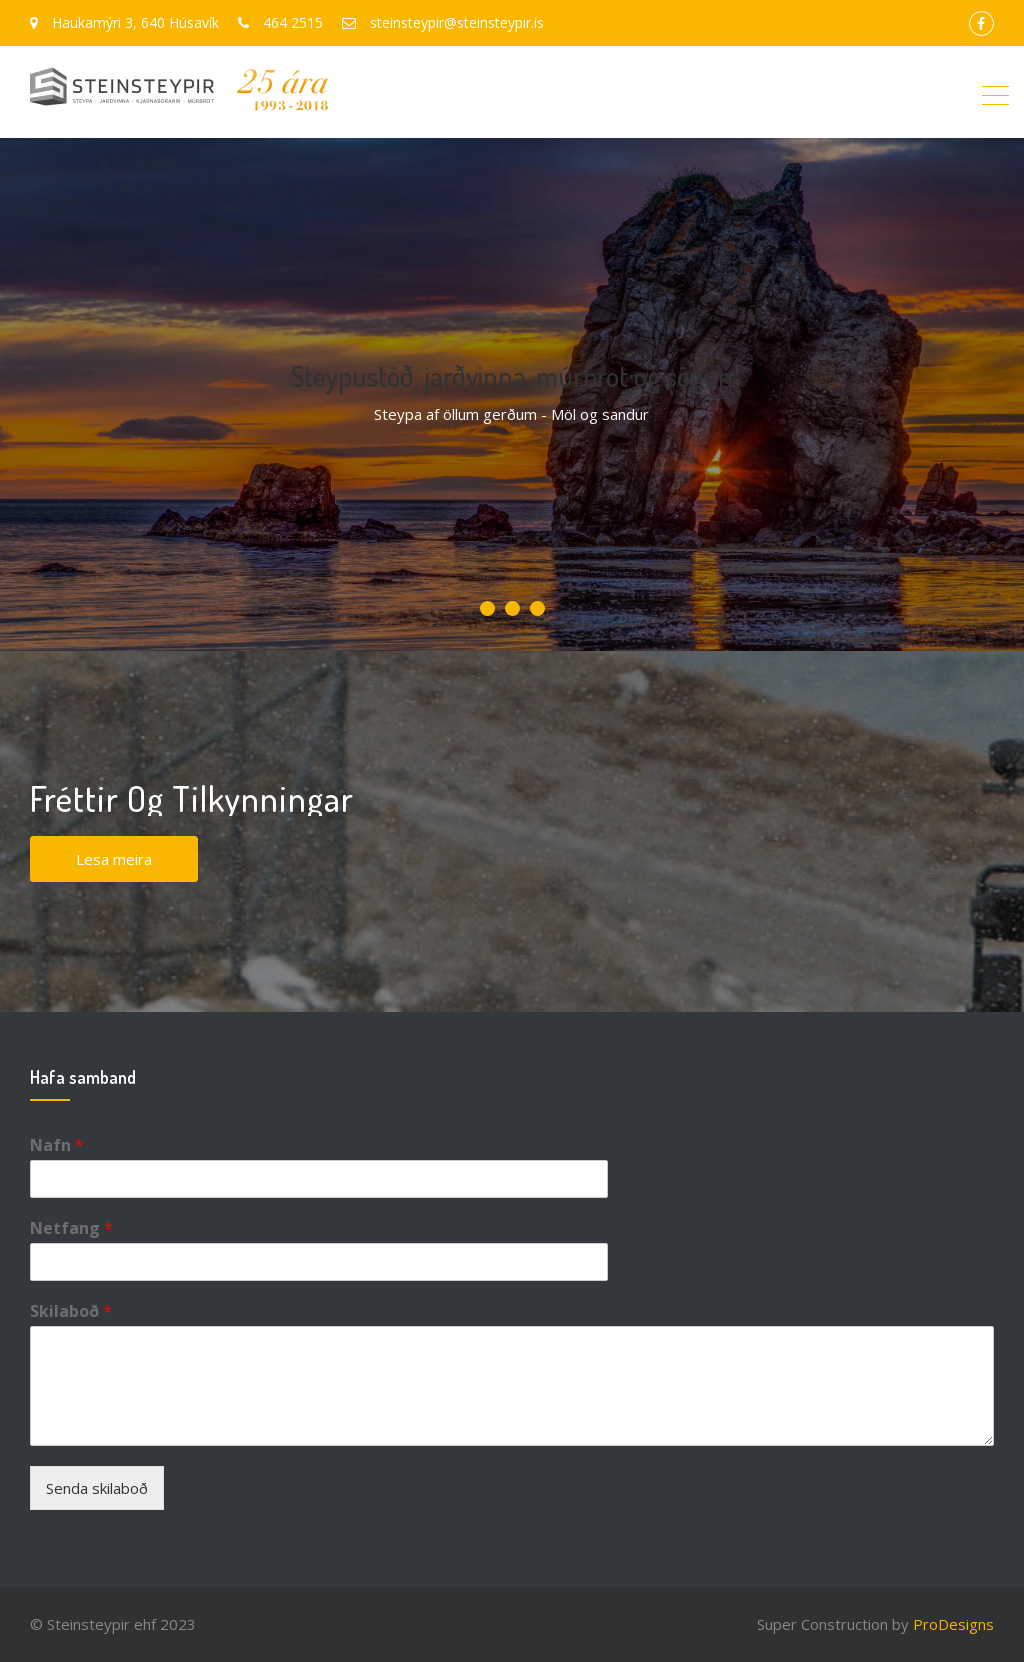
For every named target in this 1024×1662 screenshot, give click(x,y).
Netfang (71, 1228)
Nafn (57, 1145)
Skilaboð (71, 1311)
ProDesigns (953, 1624)
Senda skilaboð (97, 1488)
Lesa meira (114, 859)
